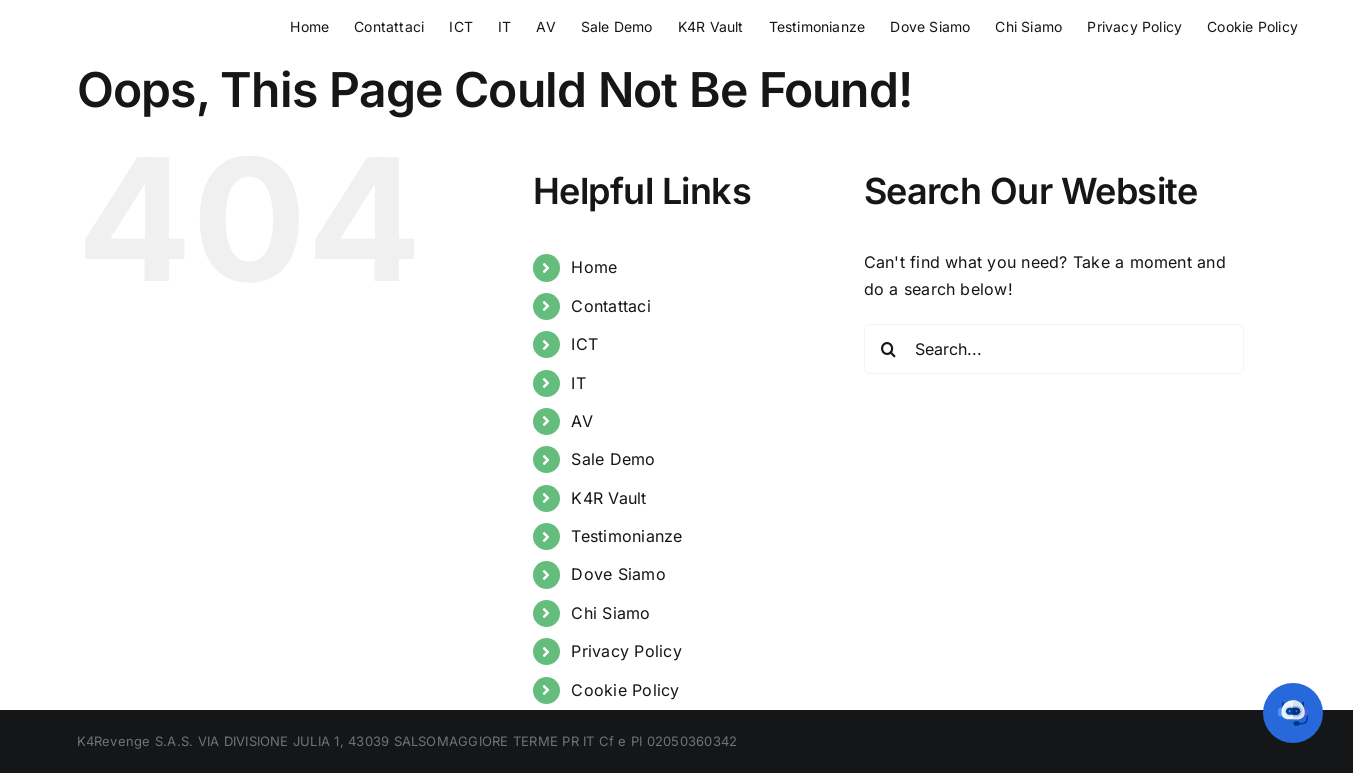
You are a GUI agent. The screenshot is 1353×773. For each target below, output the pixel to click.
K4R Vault (608, 498)
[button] (1293, 713)
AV (581, 421)
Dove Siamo (618, 574)
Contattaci (610, 306)
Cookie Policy (625, 690)
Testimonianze (626, 536)
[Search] (889, 349)
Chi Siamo (610, 613)
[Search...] (1054, 349)
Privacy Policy (626, 651)
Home (594, 267)
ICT (584, 344)
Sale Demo (613, 459)
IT (578, 383)
